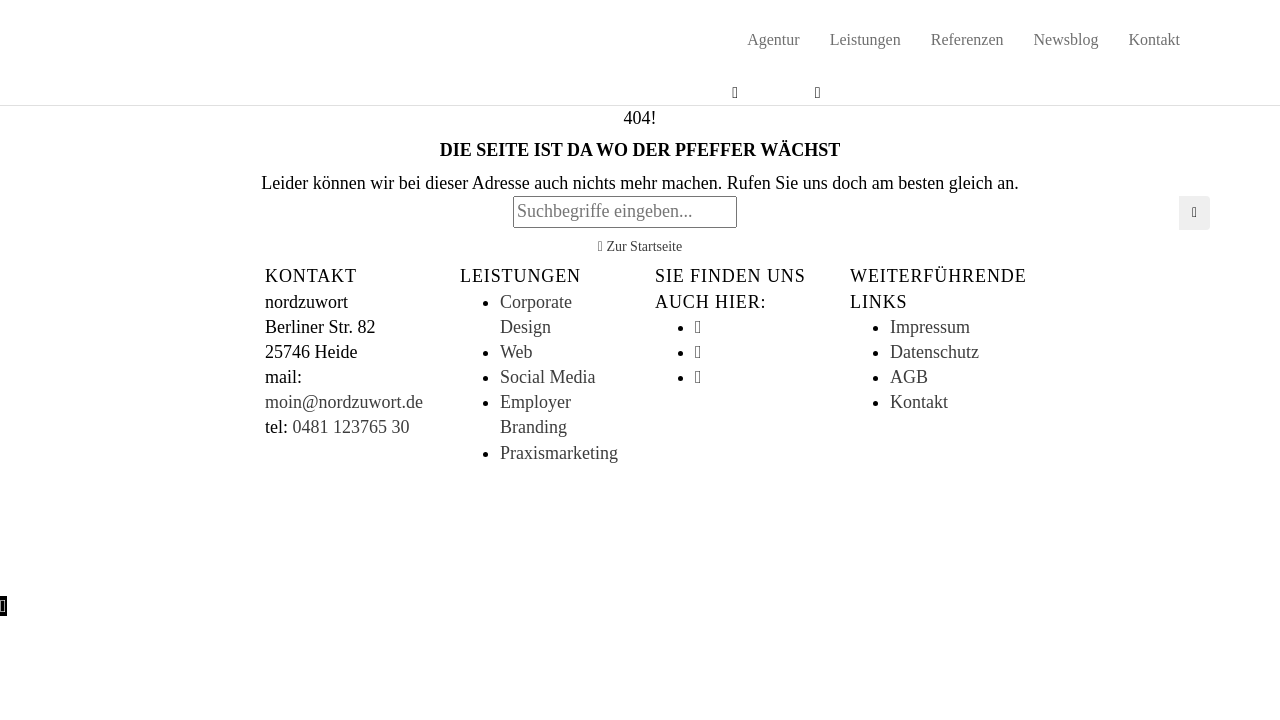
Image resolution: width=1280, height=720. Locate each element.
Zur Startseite (640, 246)
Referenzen (967, 39)
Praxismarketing (559, 453)
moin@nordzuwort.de (344, 402)
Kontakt (1154, 39)
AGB (909, 377)
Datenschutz (934, 352)
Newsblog (1066, 39)
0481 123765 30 (351, 427)
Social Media (547, 377)
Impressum (930, 327)
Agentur (773, 39)
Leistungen (865, 39)
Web (516, 352)
